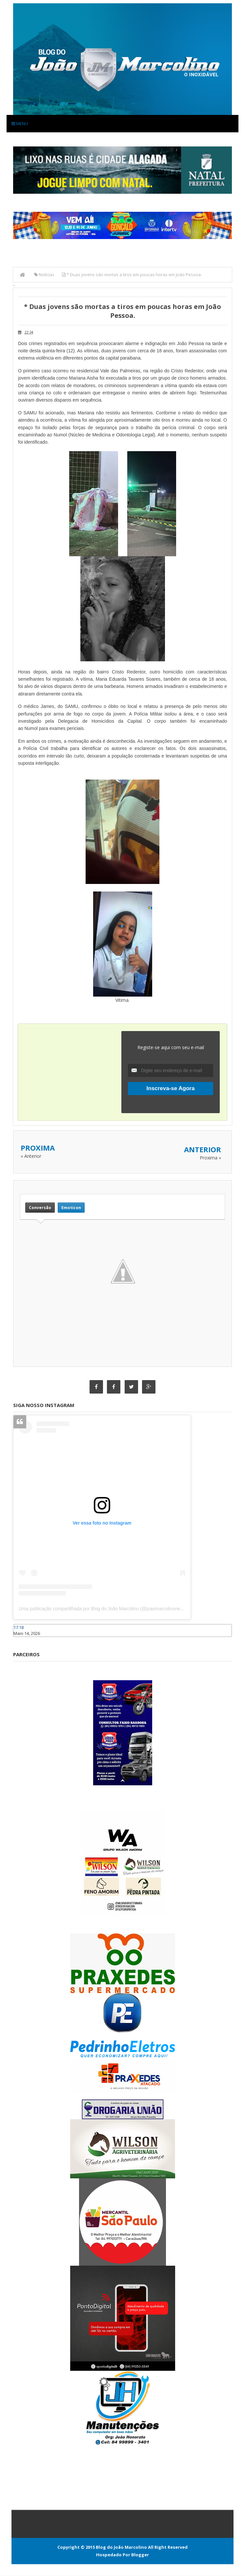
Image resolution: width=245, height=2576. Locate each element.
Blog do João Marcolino (121, 2547)
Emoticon (71, 1207)
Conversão (40, 1207)
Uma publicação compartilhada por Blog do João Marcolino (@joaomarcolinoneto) (102, 1609)
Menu (19, 123)
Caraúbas (23, 1640)
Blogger (140, 2555)
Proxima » (210, 1158)
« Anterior (31, 1156)
